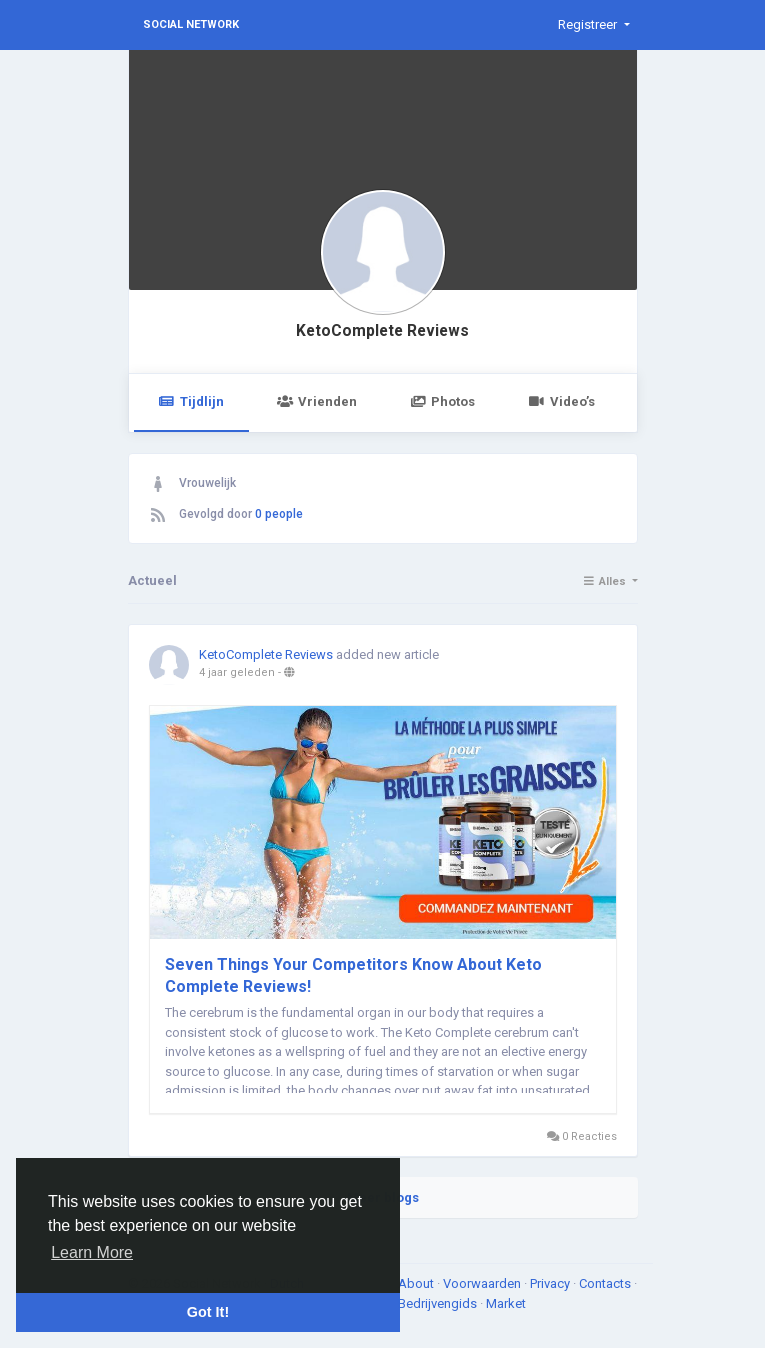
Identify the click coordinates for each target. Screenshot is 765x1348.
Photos (442, 401)
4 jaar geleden (237, 672)
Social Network (191, 24)
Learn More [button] (92, 1252)
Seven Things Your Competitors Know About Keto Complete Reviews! (353, 975)
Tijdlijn (191, 401)
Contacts (606, 1283)
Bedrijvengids (439, 1303)
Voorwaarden (483, 1283)
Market (506, 1303)
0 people (279, 514)
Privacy (551, 1283)
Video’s (561, 401)
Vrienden (317, 401)
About (417, 1283)
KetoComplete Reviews (382, 331)
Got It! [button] (208, 1312)
